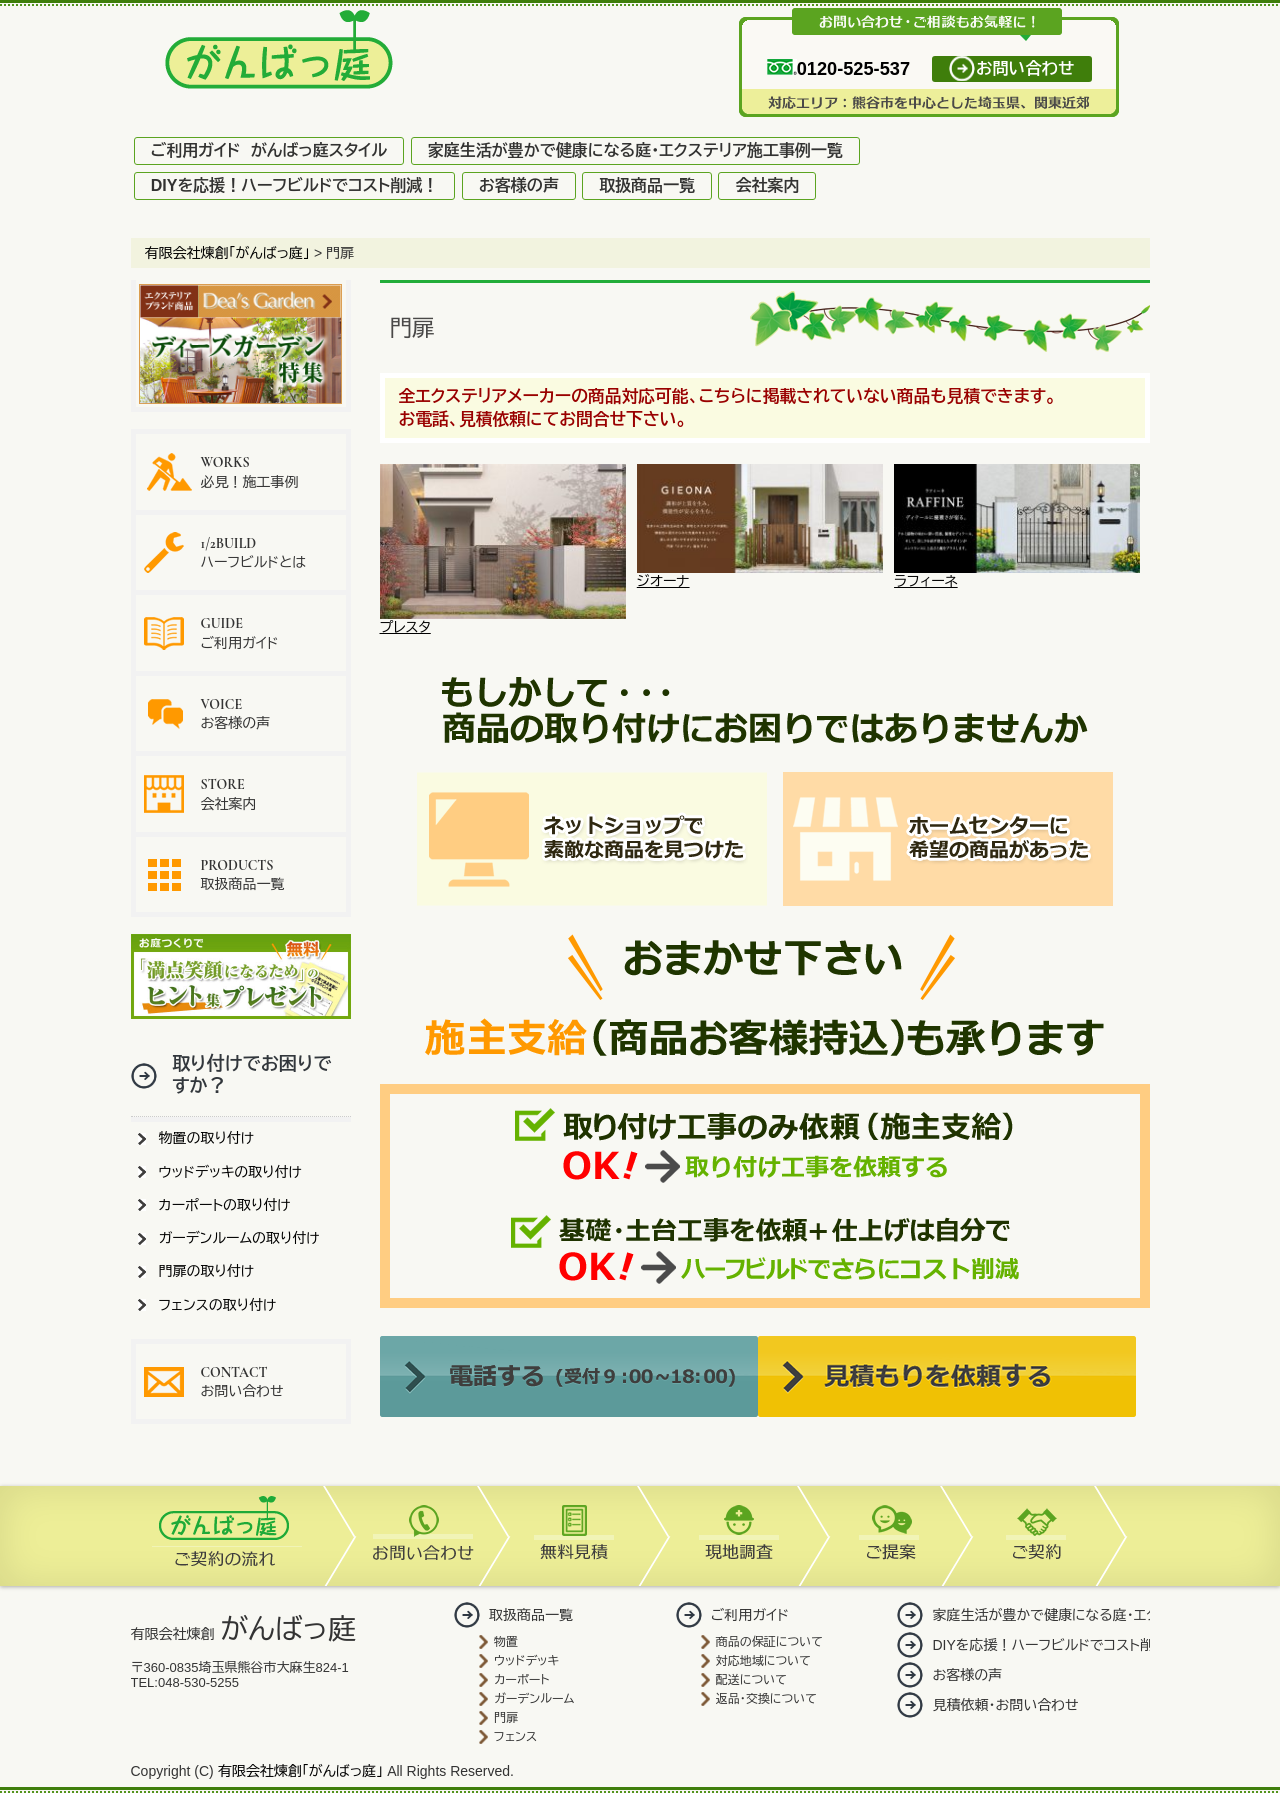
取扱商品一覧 (647, 185)
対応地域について (763, 1661)
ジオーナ (760, 574)
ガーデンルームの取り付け (239, 1238)
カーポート (521, 1680)
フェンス (515, 1737)
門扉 (506, 1718)
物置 (506, 1642)
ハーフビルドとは (254, 552)
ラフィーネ (1017, 574)
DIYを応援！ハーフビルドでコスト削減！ (295, 185)
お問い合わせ (1025, 69)
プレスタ (503, 620)
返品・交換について (766, 1699)
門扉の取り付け (207, 1271)
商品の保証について (769, 1642)
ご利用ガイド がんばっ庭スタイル (269, 150)
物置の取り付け (207, 1138)
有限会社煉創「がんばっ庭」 (301, 1771)
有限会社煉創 (243, 1634)
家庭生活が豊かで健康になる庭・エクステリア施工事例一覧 (635, 150)
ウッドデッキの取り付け (231, 1172)
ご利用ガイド (240, 632)
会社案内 (767, 185)
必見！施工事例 (250, 471)
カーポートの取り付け (225, 1205)
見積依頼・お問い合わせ (1005, 1705)
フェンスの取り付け (218, 1305)
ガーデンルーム (534, 1699)
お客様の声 (519, 185)
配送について (751, 1680)
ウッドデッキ (526, 1661)
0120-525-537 (838, 69)
